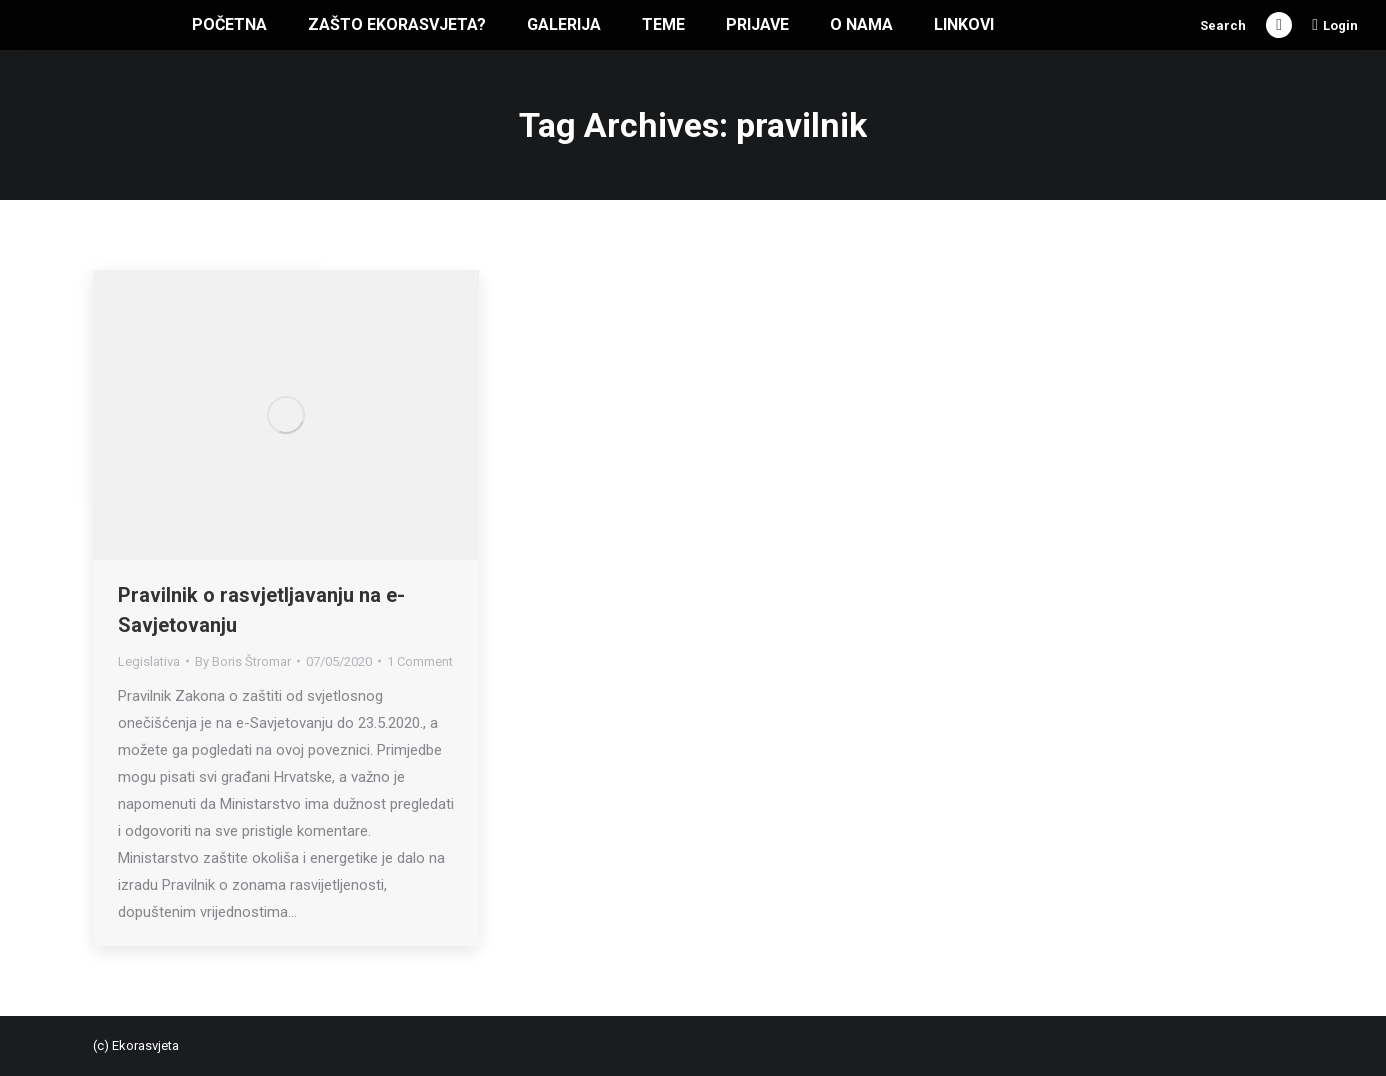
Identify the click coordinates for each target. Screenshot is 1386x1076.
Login (1335, 25)
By (243, 661)
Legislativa (149, 661)
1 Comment (420, 661)
